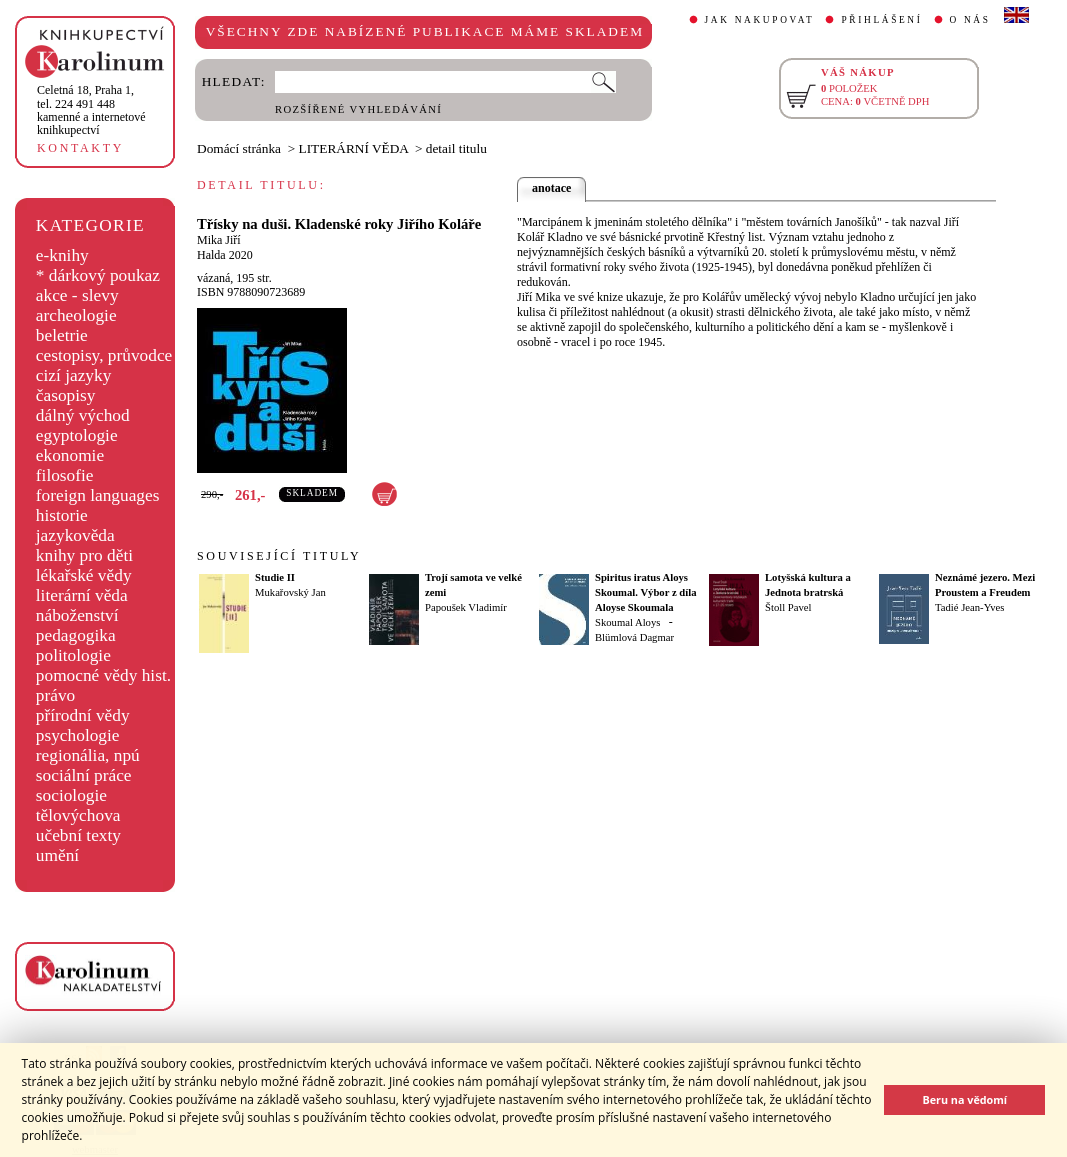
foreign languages (98, 495)
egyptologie (77, 435)
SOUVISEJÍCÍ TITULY (279, 556)
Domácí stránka (239, 148)
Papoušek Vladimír (466, 607)
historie (62, 515)
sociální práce (84, 775)
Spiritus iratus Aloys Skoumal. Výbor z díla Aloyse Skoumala (645, 592)
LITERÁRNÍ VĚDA (354, 148)
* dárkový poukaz (98, 275)
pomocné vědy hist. (103, 675)
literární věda (82, 595)
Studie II (275, 577)
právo (55, 695)
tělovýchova (78, 815)
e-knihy (62, 255)
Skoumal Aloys (627, 622)
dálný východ (83, 415)
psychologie (78, 735)
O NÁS (970, 20)
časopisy (66, 395)
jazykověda (75, 535)
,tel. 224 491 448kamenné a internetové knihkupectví (91, 110)
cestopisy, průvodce (104, 355)
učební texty (78, 835)
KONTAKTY (80, 148)
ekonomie (70, 455)
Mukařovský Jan (290, 592)
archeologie (76, 315)
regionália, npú (88, 755)
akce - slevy (77, 295)
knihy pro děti (84, 555)
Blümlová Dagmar (634, 637)
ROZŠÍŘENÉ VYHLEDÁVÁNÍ (358, 109)
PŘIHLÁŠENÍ (881, 20)
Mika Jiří (219, 240)
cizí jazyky (74, 375)
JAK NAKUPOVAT (760, 20)
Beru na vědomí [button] (964, 1099)
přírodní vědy (83, 715)
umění (57, 855)
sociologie (71, 795)
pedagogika (76, 635)
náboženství (77, 615)
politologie (73, 655)
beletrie (62, 335)
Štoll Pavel (788, 607)
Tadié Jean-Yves (970, 607)
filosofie (65, 475)
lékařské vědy (84, 575)
